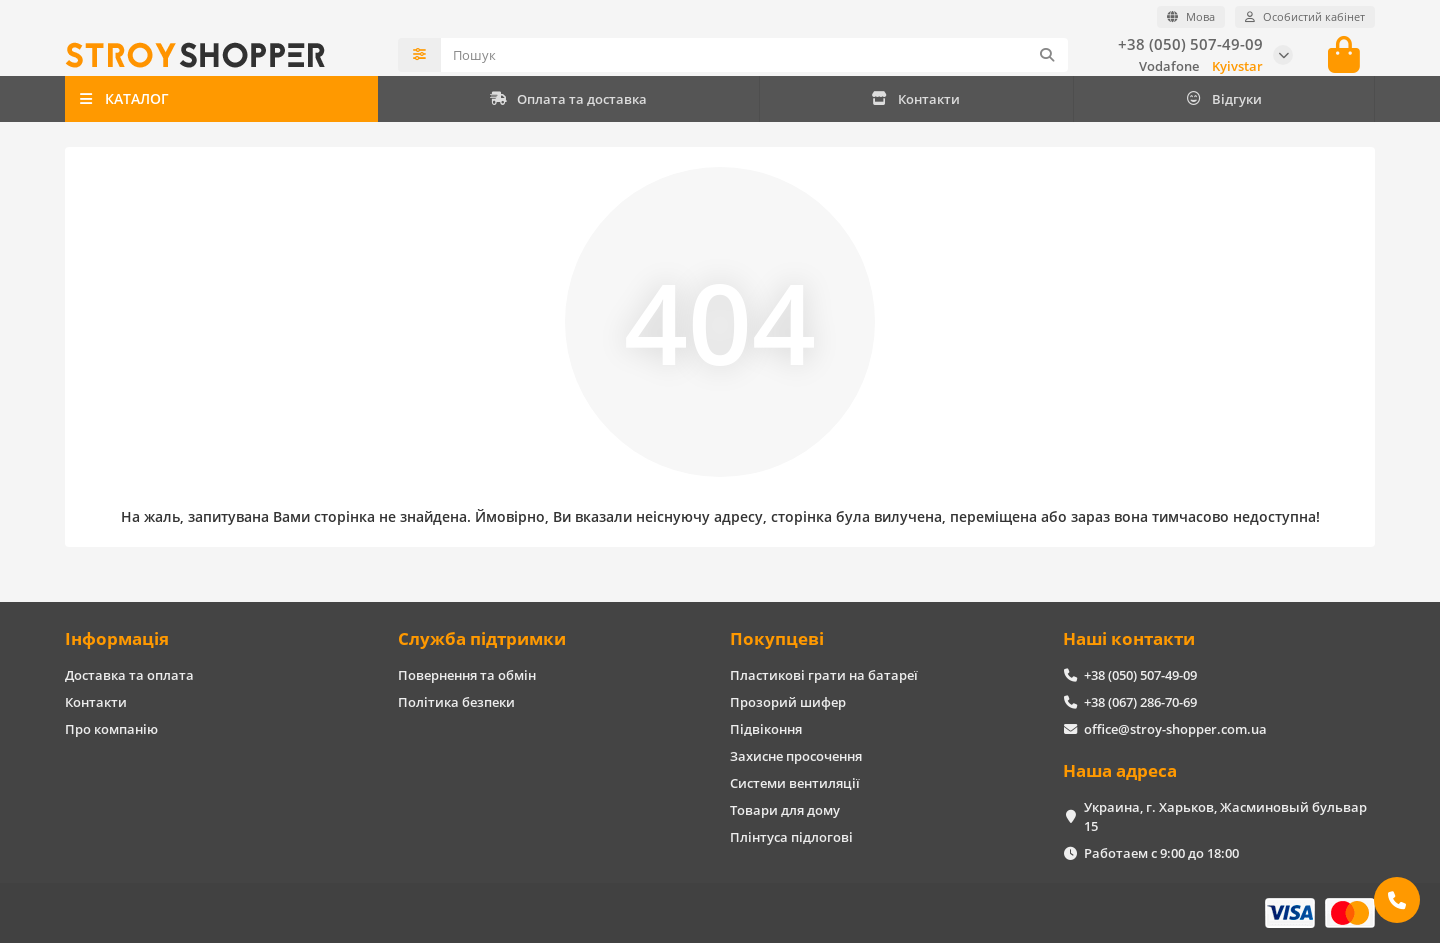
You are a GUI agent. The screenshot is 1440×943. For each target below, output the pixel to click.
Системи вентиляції (795, 783)
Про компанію (111, 729)
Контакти (915, 99)
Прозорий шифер (788, 702)
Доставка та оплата (129, 675)
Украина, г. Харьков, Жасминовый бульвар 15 (1225, 816)
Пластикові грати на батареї (824, 675)
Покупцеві (777, 638)
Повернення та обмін (467, 675)
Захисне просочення (796, 756)
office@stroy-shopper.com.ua (1175, 729)
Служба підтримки (482, 638)
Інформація (117, 638)
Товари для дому (785, 810)
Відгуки (1223, 99)
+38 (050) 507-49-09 (1190, 44)
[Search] (755, 55)
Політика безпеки (456, 702)
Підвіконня (766, 729)
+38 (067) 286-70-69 (1140, 702)
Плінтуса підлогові (791, 837)
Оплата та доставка (568, 99)
